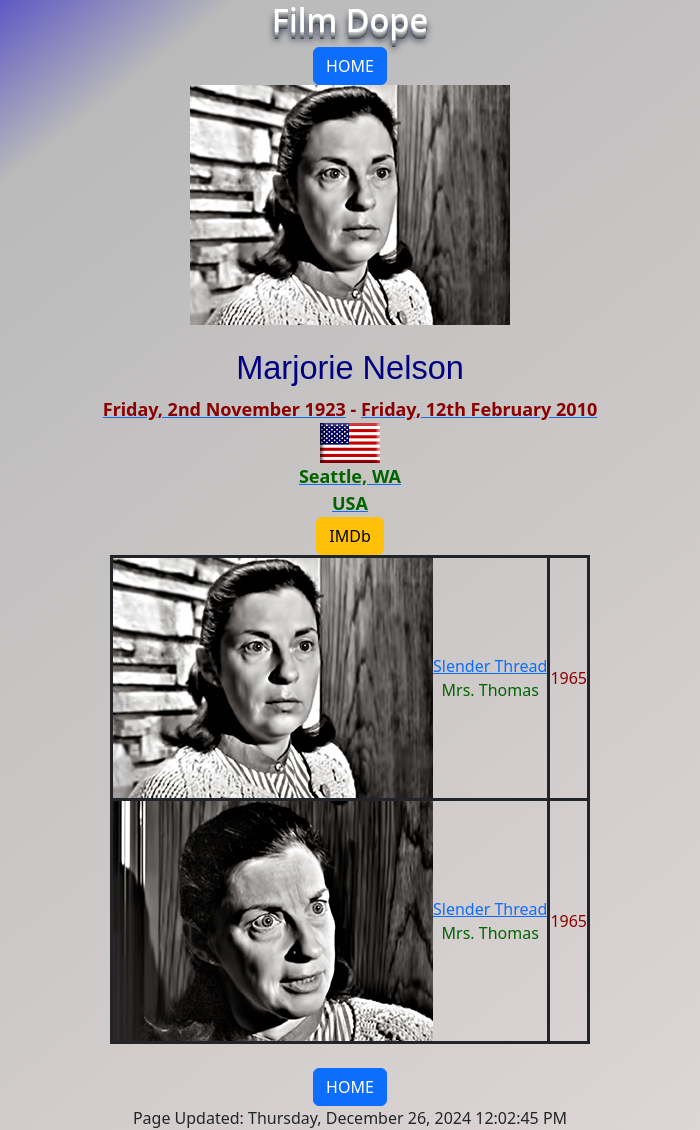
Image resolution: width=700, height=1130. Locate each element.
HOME (350, 66)
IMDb (349, 536)
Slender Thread (490, 666)
